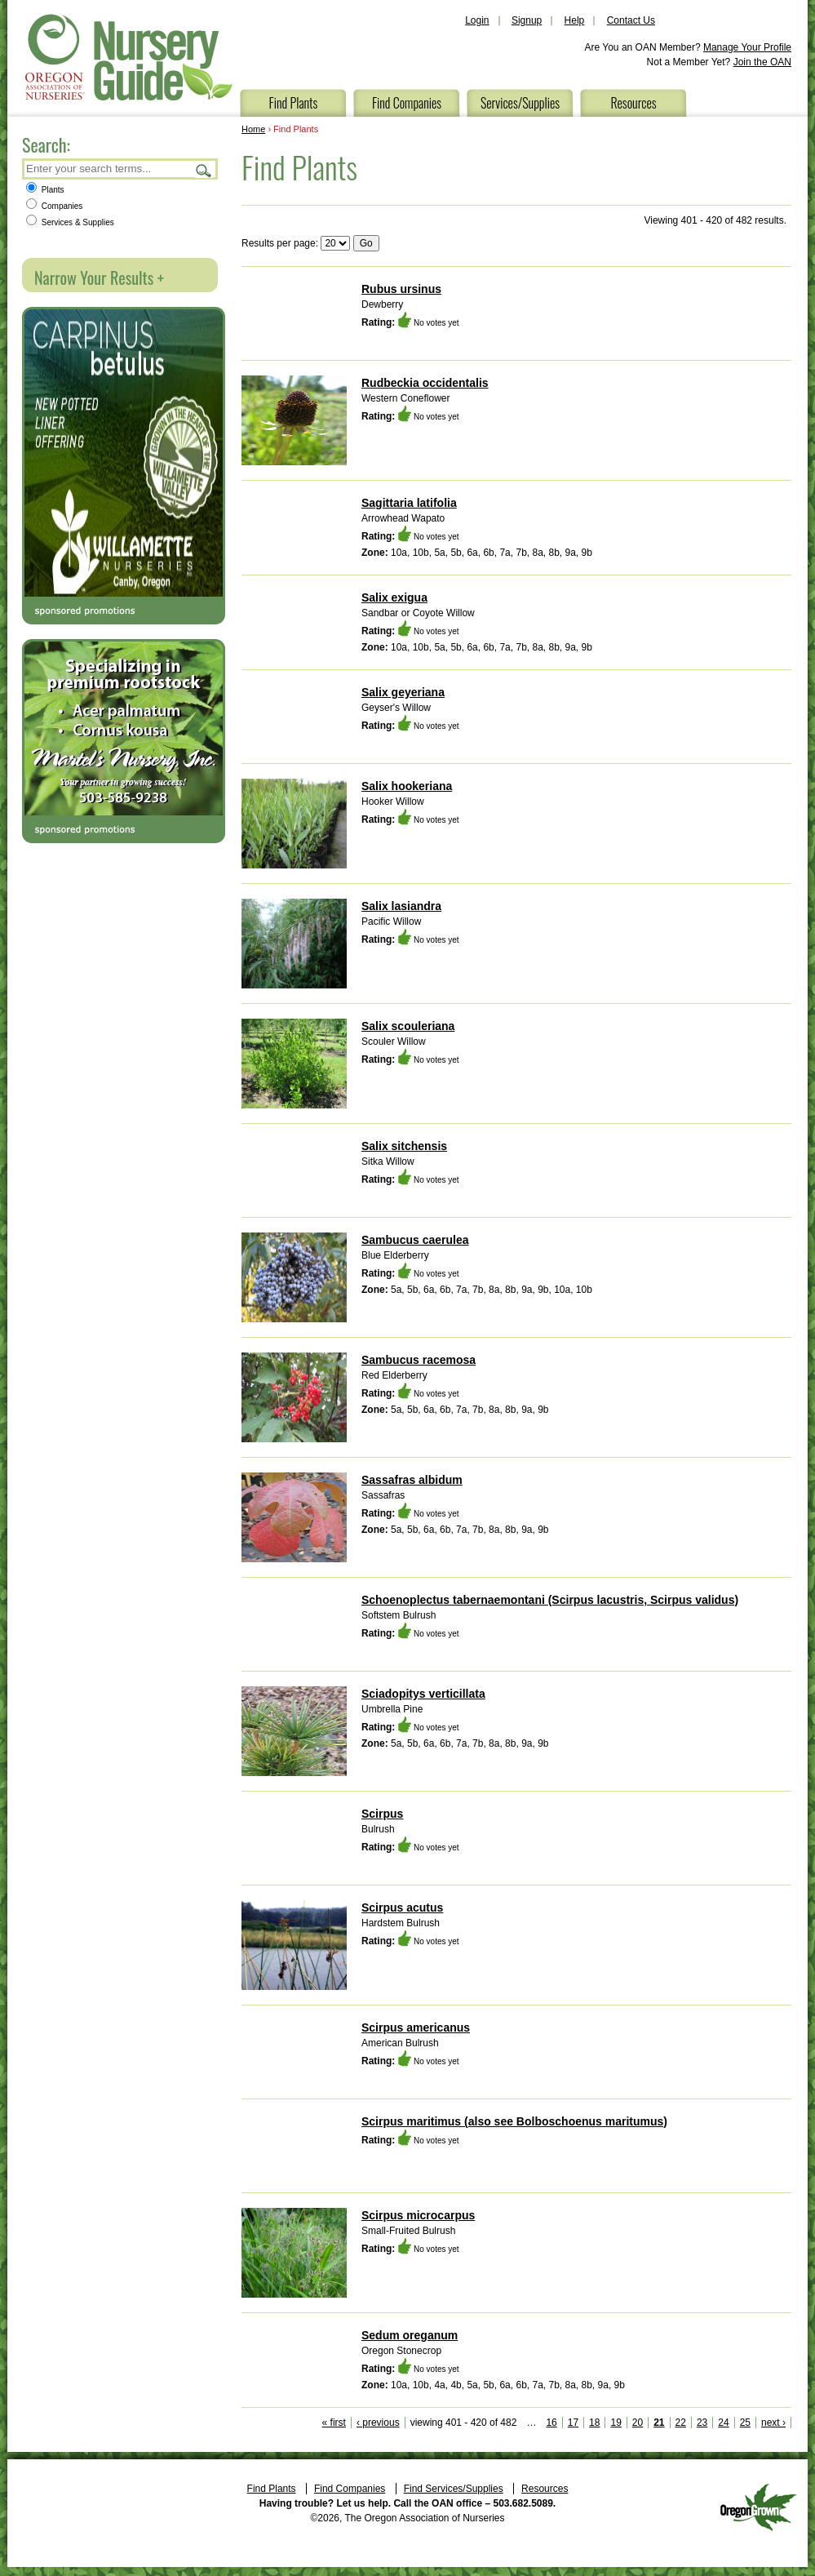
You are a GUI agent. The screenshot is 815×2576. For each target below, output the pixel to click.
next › (773, 2422)
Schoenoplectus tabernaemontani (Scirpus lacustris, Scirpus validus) (549, 1599)
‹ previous (378, 2422)
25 (745, 2422)
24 (723, 2422)
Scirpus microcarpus (418, 2215)
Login (477, 20)
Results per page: (279, 243)
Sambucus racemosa (418, 1359)
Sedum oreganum (409, 2335)
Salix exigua (394, 597)
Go (366, 243)
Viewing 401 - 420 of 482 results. (715, 220)
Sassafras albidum (412, 1479)
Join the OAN (762, 62)
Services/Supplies (520, 103)
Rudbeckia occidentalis (425, 382)
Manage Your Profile (747, 47)
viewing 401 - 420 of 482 (463, 2422)
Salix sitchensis (404, 1146)
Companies (54, 206)
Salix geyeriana (403, 692)
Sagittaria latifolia (409, 502)
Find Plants (293, 103)
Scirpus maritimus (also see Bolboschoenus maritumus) (514, 2121)
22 (680, 2422)
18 (594, 2422)
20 (637, 2422)
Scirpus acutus (402, 1907)
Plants (45, 189)
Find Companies (406, 103)
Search (204, 170)
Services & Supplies (70, 222)
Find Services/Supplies (453, 2488)
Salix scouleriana (407, 1026)
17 (573, 2422)
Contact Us (631, 20)
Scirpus (382, 1813)
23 (702, 2422)
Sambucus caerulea (415, 1239)
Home (253, 129)
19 (615, 2422)
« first (334, 2422)
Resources (633, 103)
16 (551, 2422)
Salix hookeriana (406, 786)
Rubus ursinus (401, 288)
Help (575, 20)
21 (658, 2422)
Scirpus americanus (415, 2027)
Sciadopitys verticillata (423, 1693)
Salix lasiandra (401, 906)
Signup (527, 20)
